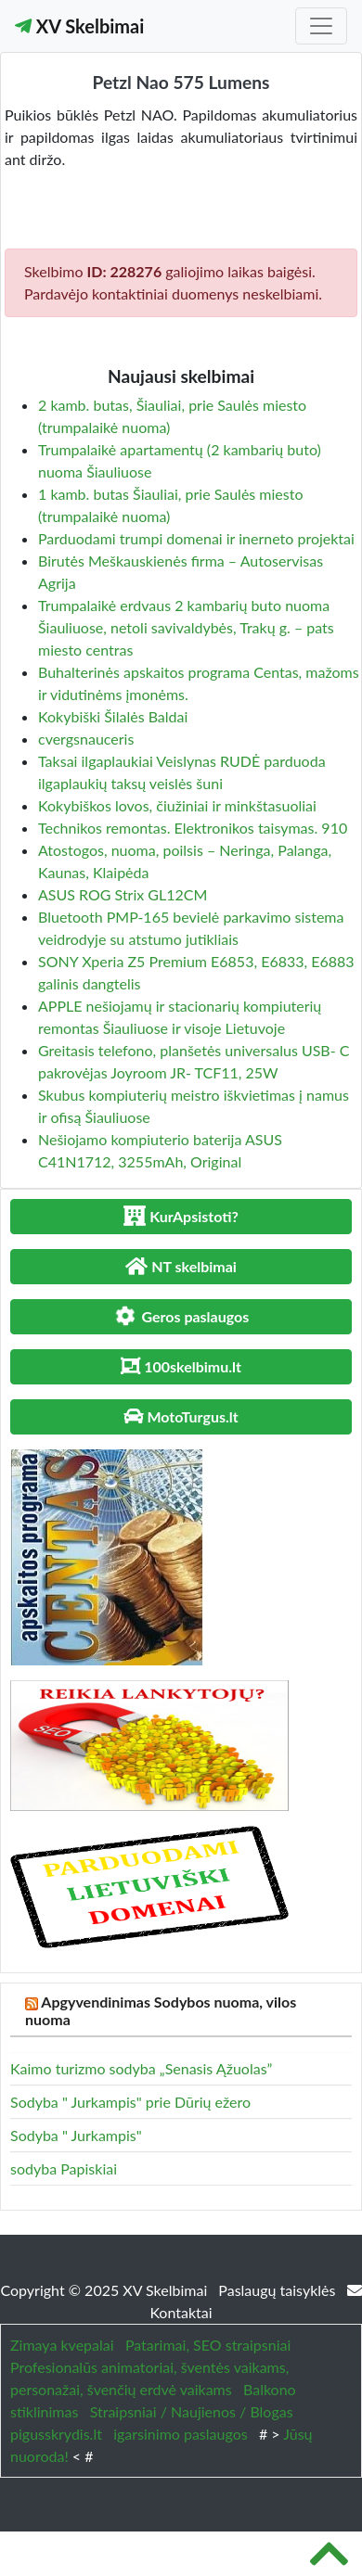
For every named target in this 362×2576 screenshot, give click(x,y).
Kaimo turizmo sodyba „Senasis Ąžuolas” (141, 2068)
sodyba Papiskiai (63, 2168)
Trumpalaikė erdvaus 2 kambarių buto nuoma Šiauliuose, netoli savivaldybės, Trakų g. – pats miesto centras (186, 627)
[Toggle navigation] (321, 26)
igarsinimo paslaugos (180, 2433)
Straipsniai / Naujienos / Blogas (191, 2411)
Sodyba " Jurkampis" (76, 2135)
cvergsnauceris (86, 738)
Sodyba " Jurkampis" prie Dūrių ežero (130, 2102)
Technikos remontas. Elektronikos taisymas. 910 (192, 827)
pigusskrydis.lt (56, 2433)
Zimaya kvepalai (62, 2344)
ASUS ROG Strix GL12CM (122, 894)
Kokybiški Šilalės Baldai (112, 716)
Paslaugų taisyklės (278, 2290)
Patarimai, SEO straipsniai (208, 2344)
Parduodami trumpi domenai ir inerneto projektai (196, 538)
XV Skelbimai (79, 26)
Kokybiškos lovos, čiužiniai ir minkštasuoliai (177, 805)
